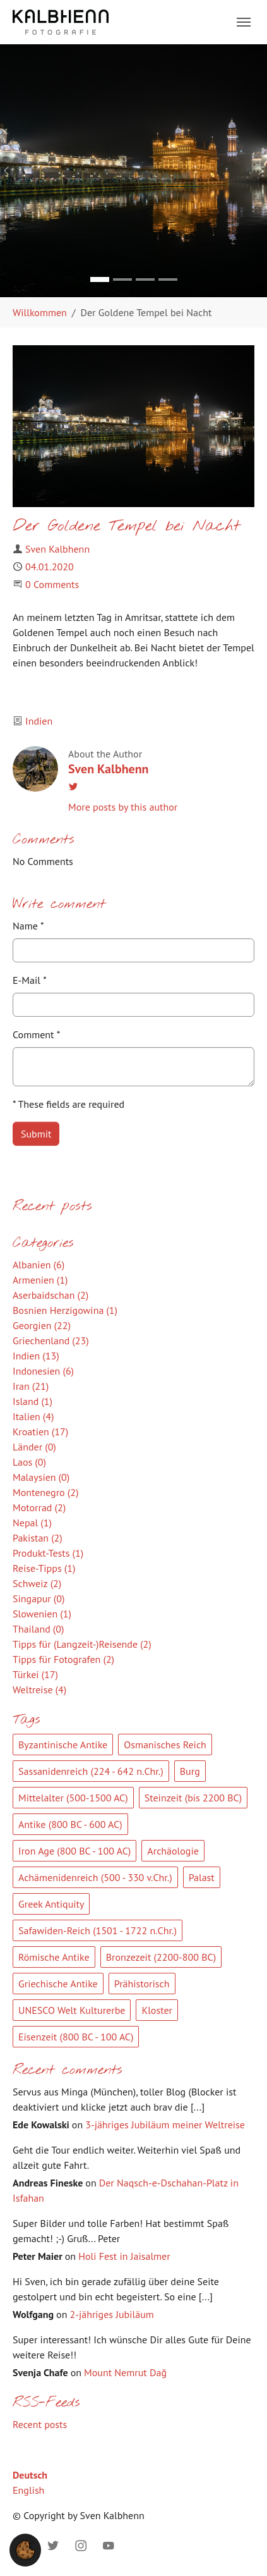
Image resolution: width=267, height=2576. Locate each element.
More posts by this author (122, 806)
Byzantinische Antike (62, 1744)
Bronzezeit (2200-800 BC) (161, 1957)
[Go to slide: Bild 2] (122, 279)
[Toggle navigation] (243, 22)
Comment (36, 1034)
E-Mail (30, 980)
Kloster (156, 2010)
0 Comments (52, 584)
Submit (36, 1133)
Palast (202, 1877)
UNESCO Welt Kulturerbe (71, 2010)
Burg (190, 1771)
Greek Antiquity (51, 1904)
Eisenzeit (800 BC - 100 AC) (75, 2036)
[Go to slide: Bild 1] (99, 279)
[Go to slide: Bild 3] (145, 279)
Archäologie (173, 1850)
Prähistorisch (142, 1983)
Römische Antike (54, 1957)
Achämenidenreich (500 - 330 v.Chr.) (95, 1877)
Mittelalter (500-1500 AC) (73, 1797)
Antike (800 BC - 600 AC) (70, 1824)
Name (28, 925)
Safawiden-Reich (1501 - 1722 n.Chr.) (97, 1930)
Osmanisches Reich (165, 1744)
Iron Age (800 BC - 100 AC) (74, 1850)
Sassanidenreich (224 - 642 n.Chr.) (90, 1771)
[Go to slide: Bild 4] (167, 279)
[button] (25, 2548)
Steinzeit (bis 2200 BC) (193, 1797)
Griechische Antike (58, 1983)
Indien (38, 721)
